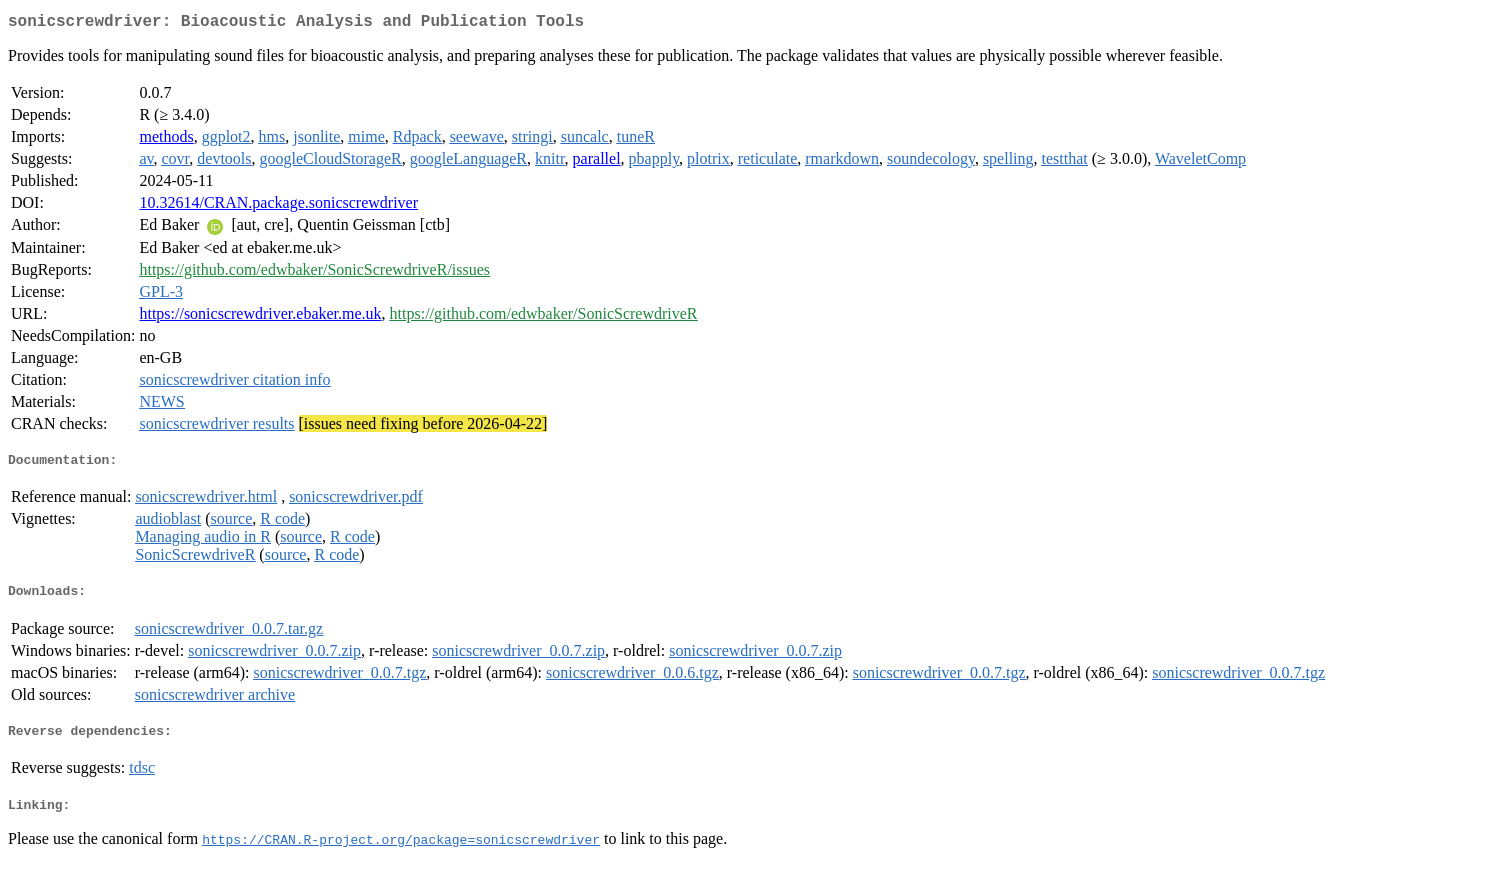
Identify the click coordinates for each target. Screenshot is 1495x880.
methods (166, 140)
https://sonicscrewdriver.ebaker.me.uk (260, 317)
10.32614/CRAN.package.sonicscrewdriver (278, 206)
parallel (597, 162)
